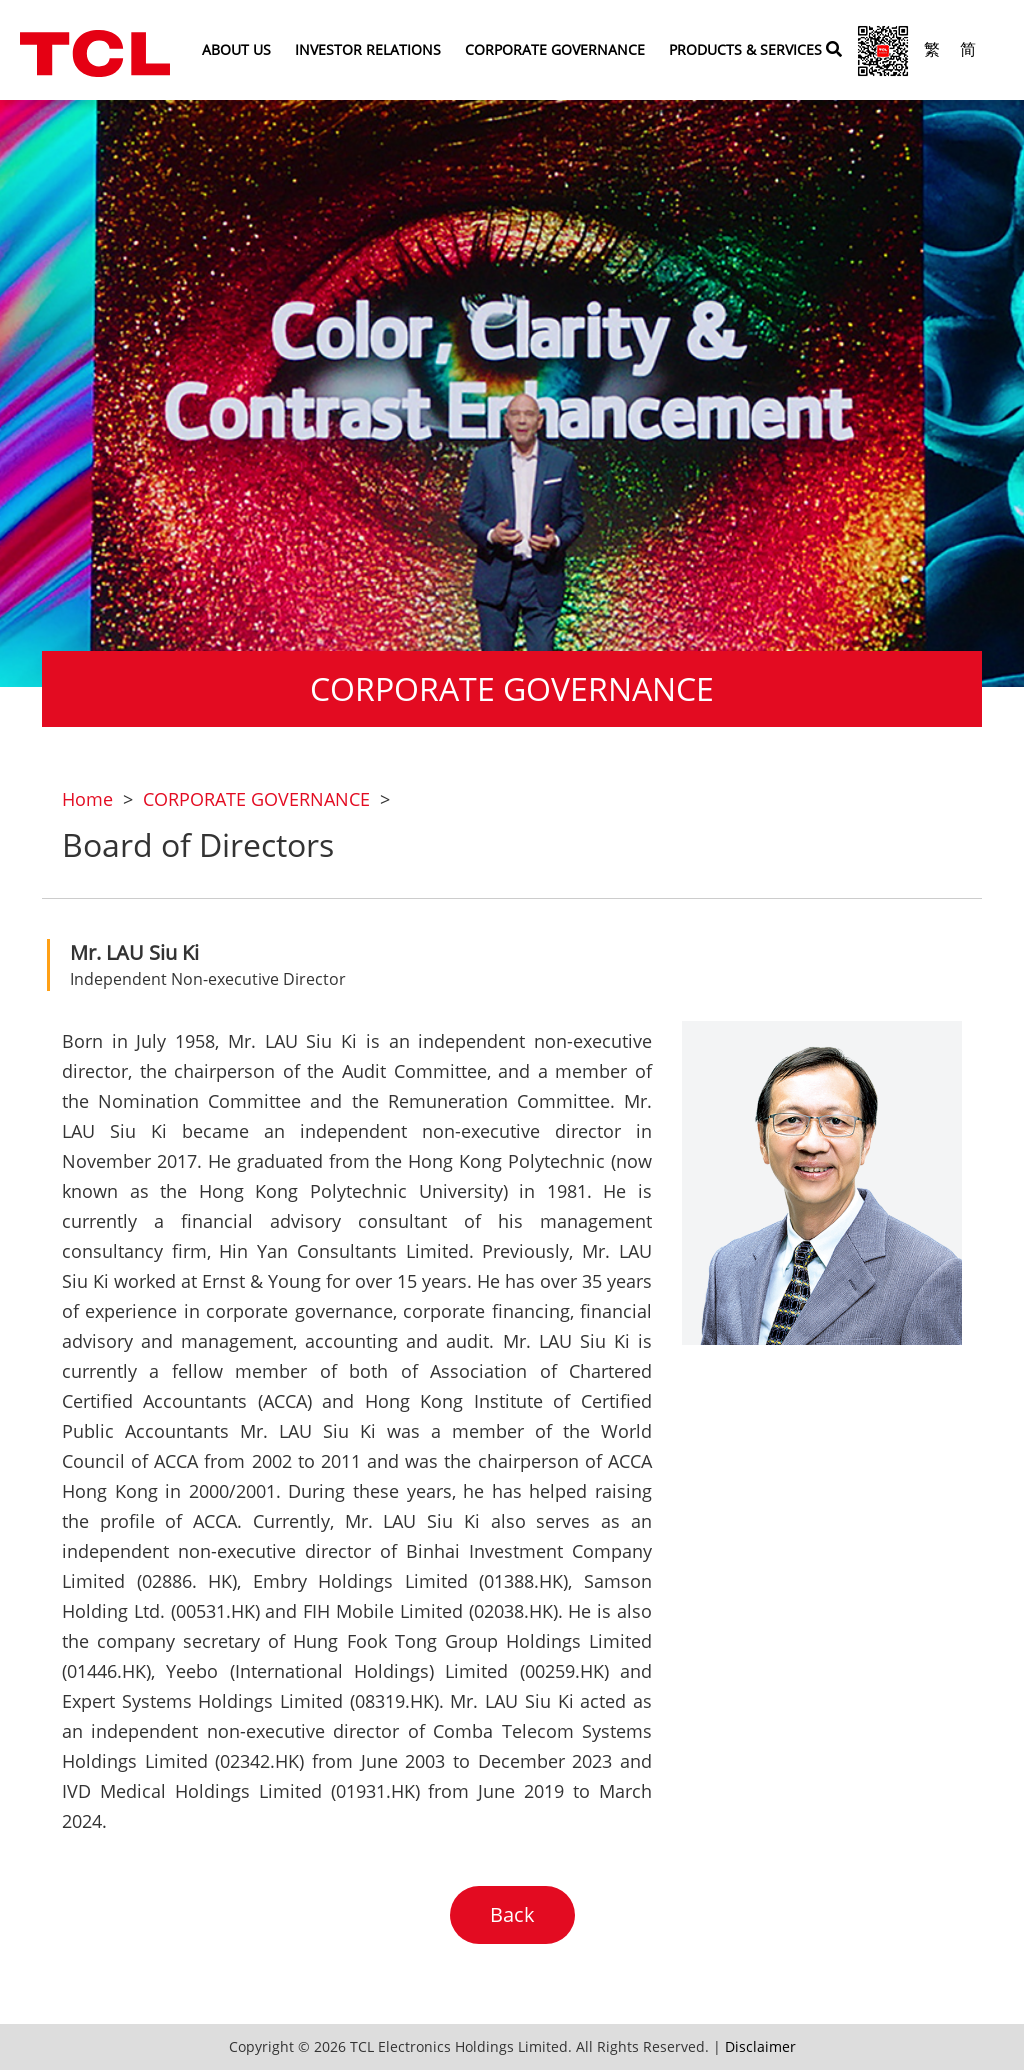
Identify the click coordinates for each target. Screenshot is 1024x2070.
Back (512, 1914)
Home (87, 799)
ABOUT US (236, 49)
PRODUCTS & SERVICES (745, 49)
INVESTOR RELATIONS (368, 49)
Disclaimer (760, 2046)
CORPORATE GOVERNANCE (555, 49)
